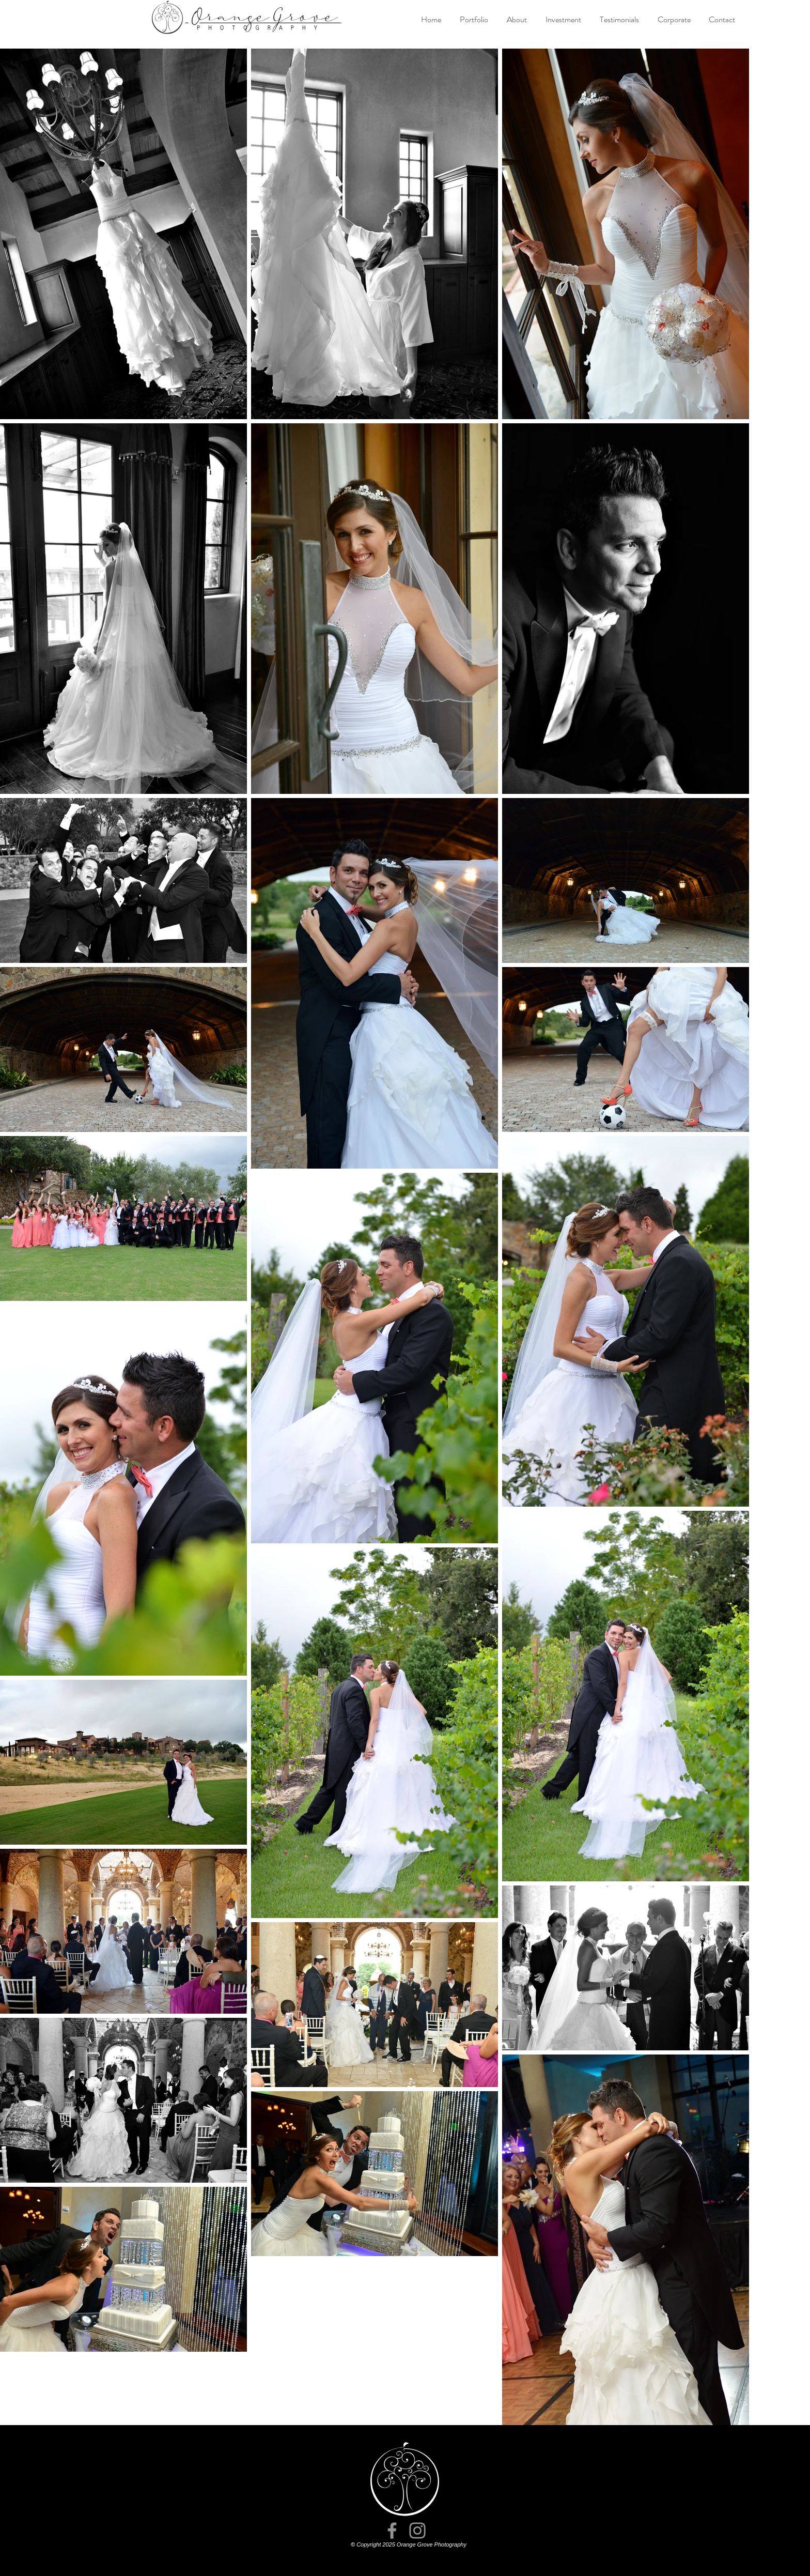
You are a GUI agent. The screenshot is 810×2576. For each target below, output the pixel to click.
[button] (473, 20)
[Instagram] (417, 2530)
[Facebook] (392, 2530)
